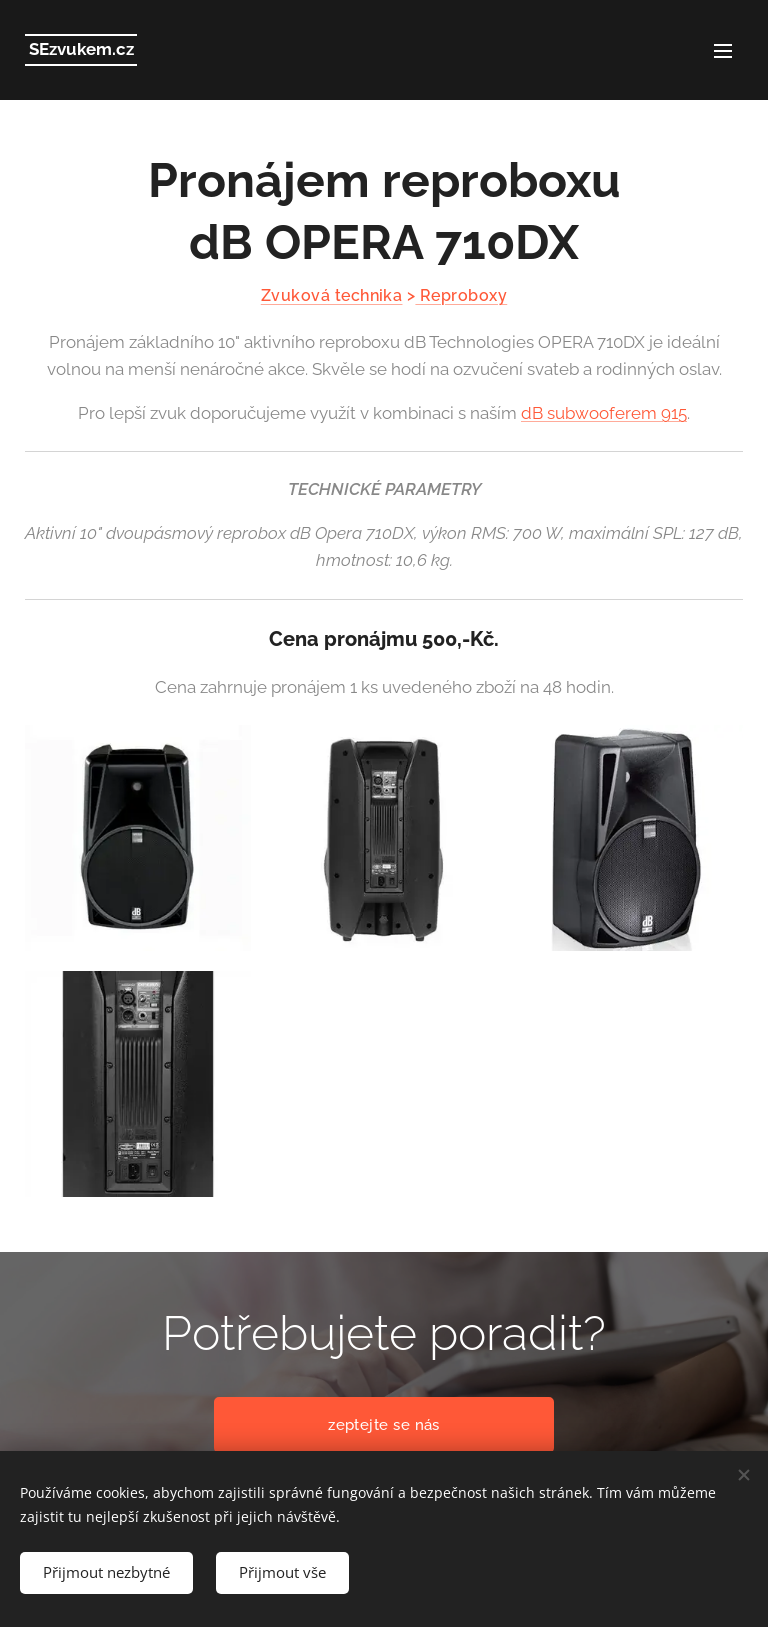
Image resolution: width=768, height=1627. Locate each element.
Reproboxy (461, 295)
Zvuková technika (332, 295)
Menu (723, 51)
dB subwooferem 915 (604, 413)
